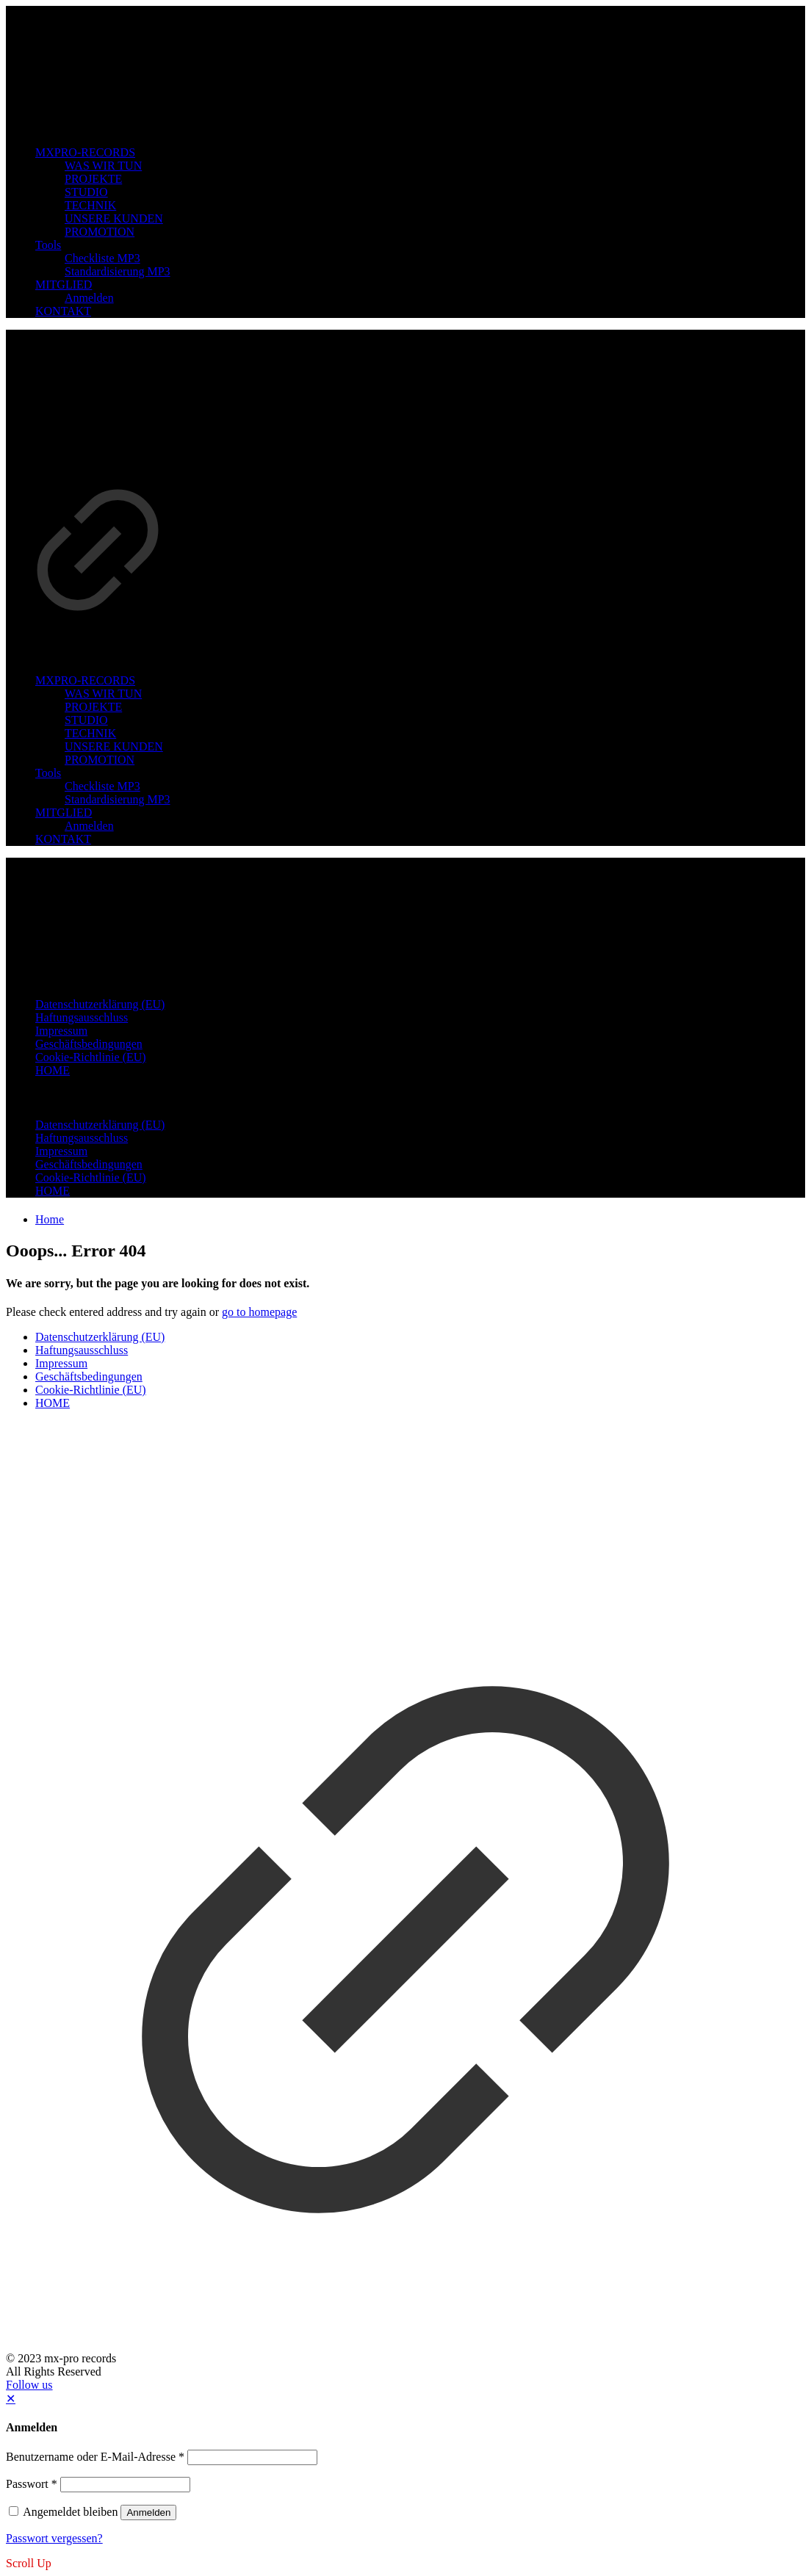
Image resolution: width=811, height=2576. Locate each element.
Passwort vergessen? (54, 2538)
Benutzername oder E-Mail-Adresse (95, 2456)
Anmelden (148, 2512)
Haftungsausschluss (81, 1350)
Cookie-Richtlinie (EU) (90, 1389)
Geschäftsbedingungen (89, 1376)
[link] (98, 487)
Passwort (31, 2484)
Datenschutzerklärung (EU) (100, 1337)
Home (49, 1219)
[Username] (252, 2457)
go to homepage (259, 1312)
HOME (52, 1403)
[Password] (125, 2484)
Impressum (61, 1363)
